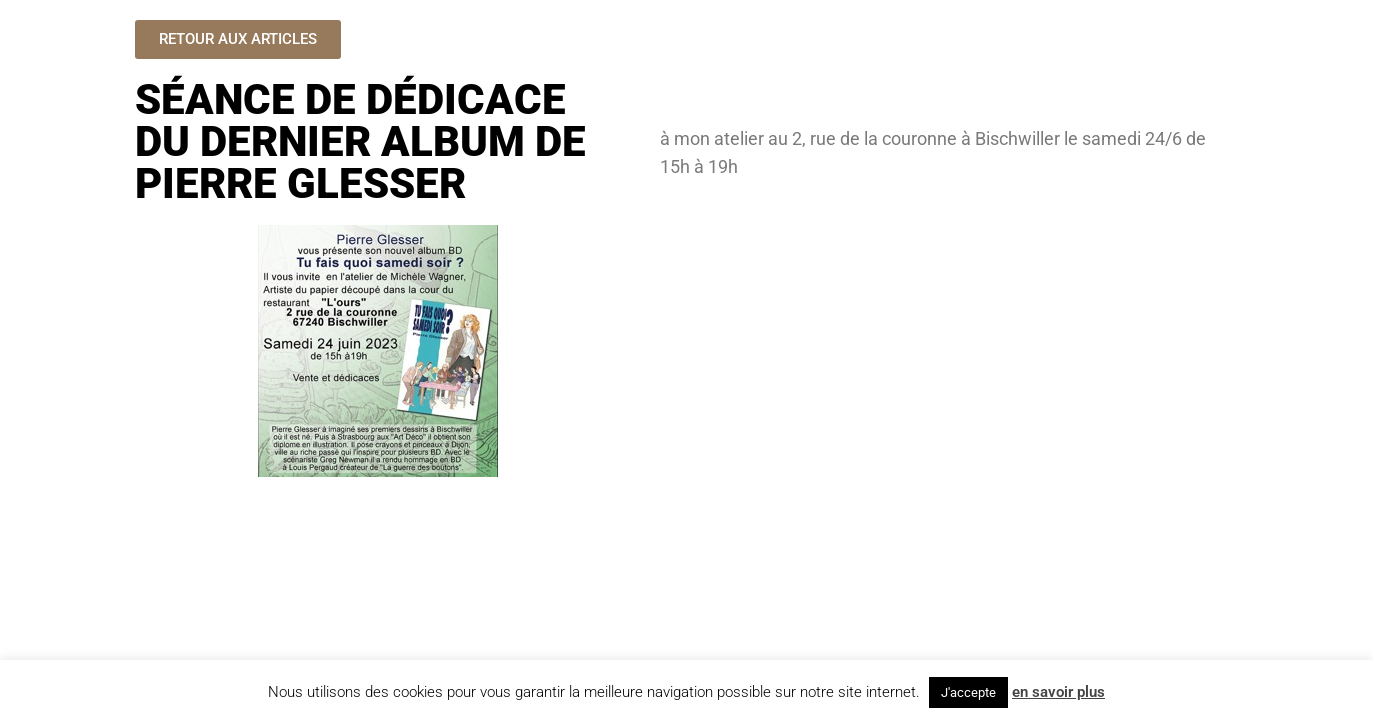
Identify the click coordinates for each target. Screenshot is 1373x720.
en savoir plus (1058, 692)
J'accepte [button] (968, 692)
